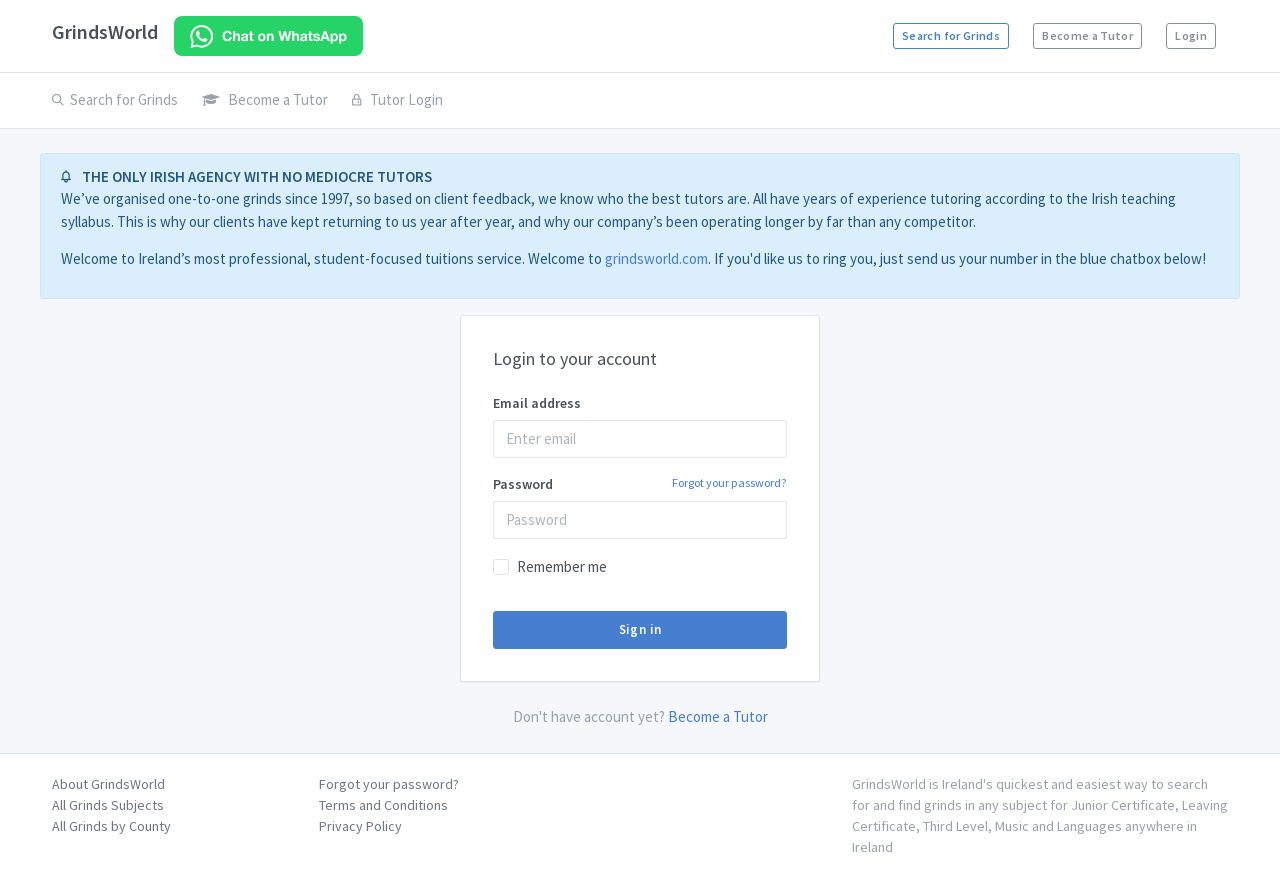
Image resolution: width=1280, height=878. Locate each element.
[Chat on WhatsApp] (268, 36)
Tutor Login (397, 99)
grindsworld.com (656, 258)
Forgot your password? (729, 482)
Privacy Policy (360, 826)
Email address (537, 403)
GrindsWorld (105, 31)
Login (1191, 35)
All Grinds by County (111, 826)
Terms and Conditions (383, 805)
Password (640, 483)
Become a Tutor (1087, 35)
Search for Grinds (951, 35)
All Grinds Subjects (108, 805)
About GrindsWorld (108, 784)
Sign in (640, 629)
